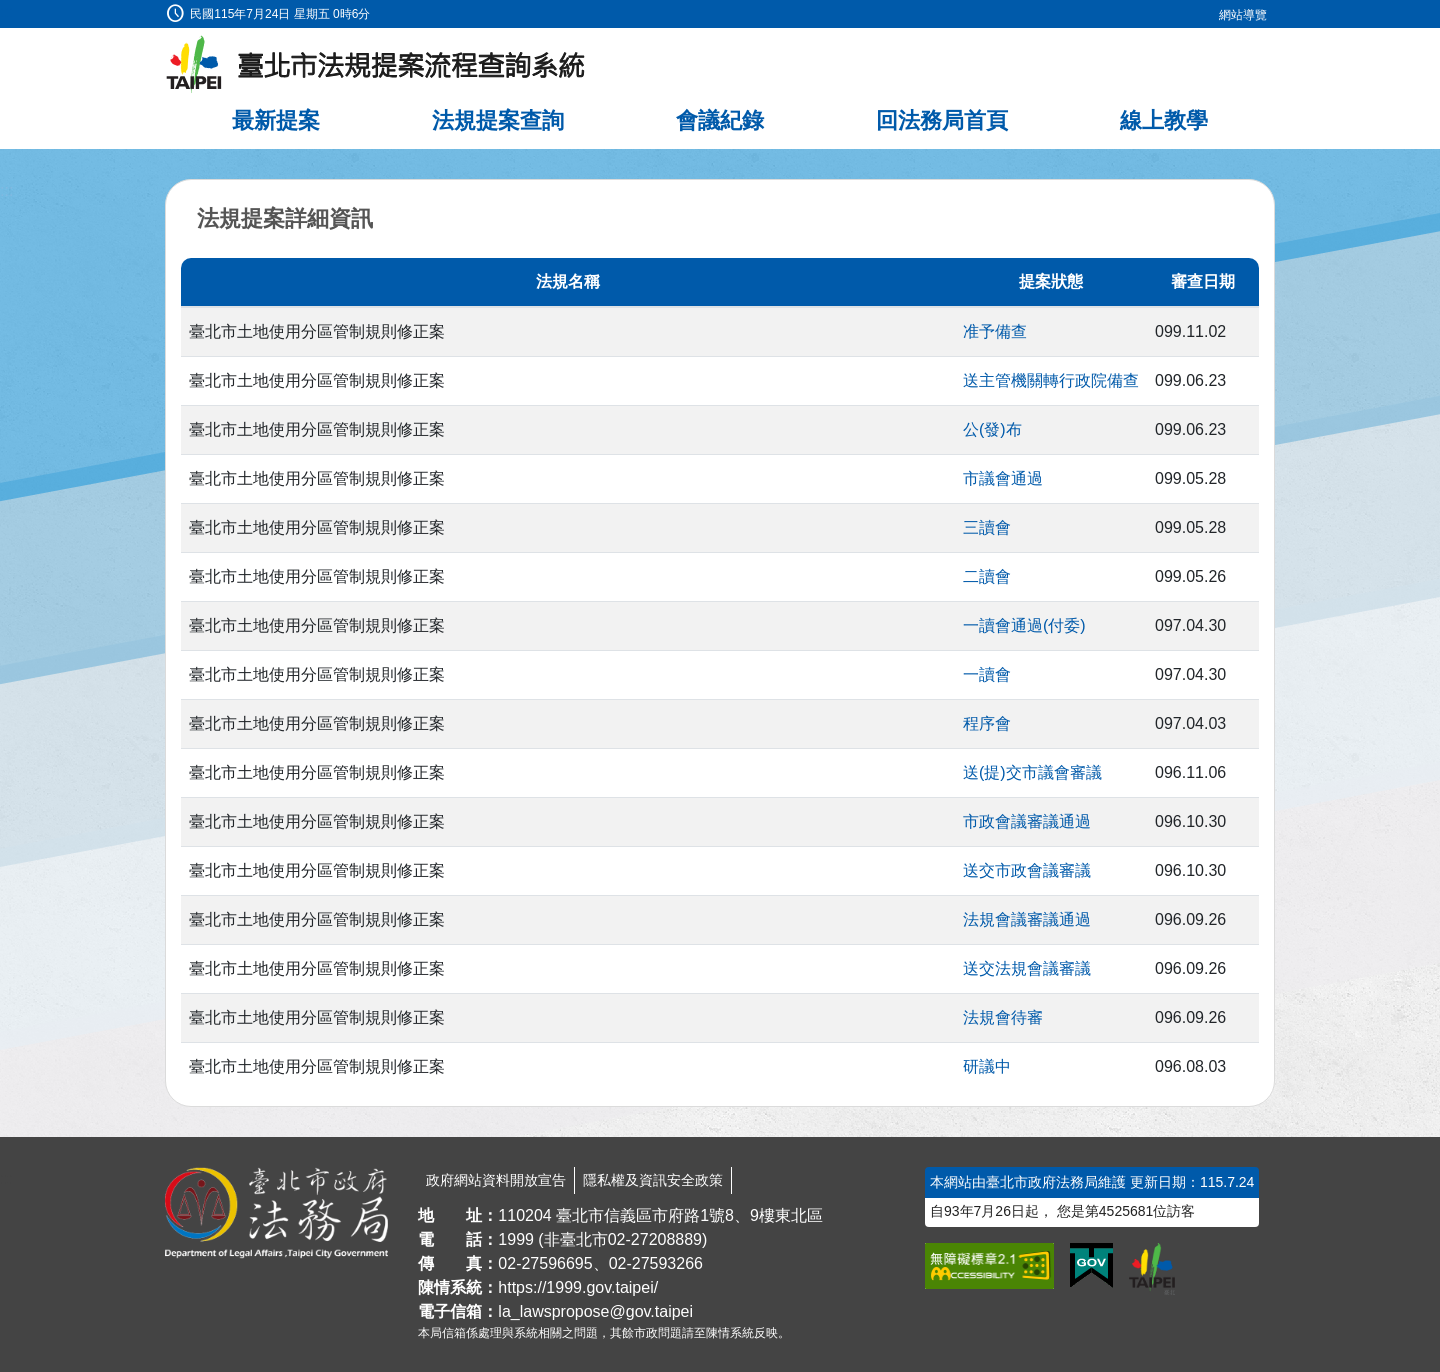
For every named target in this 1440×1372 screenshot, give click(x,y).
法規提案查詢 (498, 120)
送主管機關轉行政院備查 (1051, 380)
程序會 (987, 723)
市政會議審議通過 (1027, 821)
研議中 (987, 1066)
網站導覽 (1243, 15)
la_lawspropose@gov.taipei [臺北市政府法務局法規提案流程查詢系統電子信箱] (595, 1311)
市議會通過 (1003, 478)
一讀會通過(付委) (1024, 625)
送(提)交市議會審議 (1032, 772)
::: (6, 11)
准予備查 (995, 331)
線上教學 (1164, 120)
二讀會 (987, 576)
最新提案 (276, 120)
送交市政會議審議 (1027, 870)
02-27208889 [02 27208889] (655, 1239)
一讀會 (987, 674)
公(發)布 (992, 429)
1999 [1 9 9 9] (516, 1239)
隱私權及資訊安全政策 (653, 1180)
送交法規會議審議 (1027, 968)
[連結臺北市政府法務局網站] (276, 1213)
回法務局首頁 (942, 120)
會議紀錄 (720, 120)
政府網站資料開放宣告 (496, 1180)
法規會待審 (1003, 1017)
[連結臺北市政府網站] (1152, 1269)
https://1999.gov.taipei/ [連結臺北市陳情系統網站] (578, 1287)
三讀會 (987, 527)
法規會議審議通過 (1027, 919)
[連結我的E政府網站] (1091, 1266)
